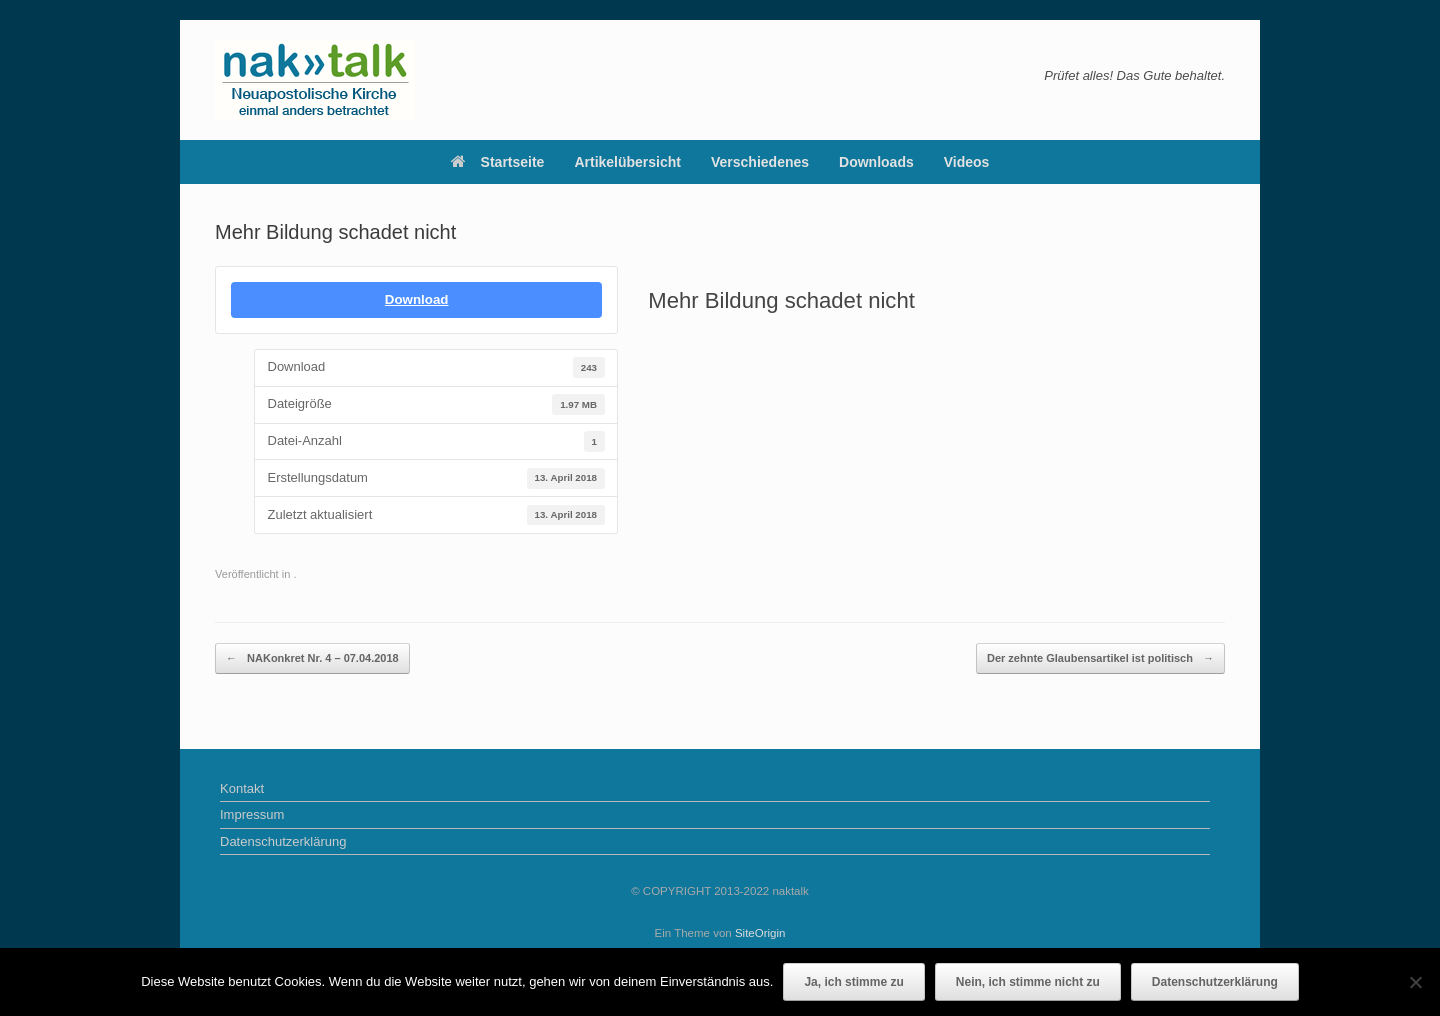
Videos (967, 162)
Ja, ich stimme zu (853, 982)
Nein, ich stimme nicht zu (1028, 982)
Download (417, 299)
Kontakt (242, 788)
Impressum (252, 814)
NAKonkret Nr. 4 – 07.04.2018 (312, 658)
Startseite (498, 162)
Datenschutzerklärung (283, 841)
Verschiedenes (760, 162)
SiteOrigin (760, 933)
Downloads (876, 162)
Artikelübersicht (627, 162)
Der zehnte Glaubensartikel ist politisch (1100, 658)
